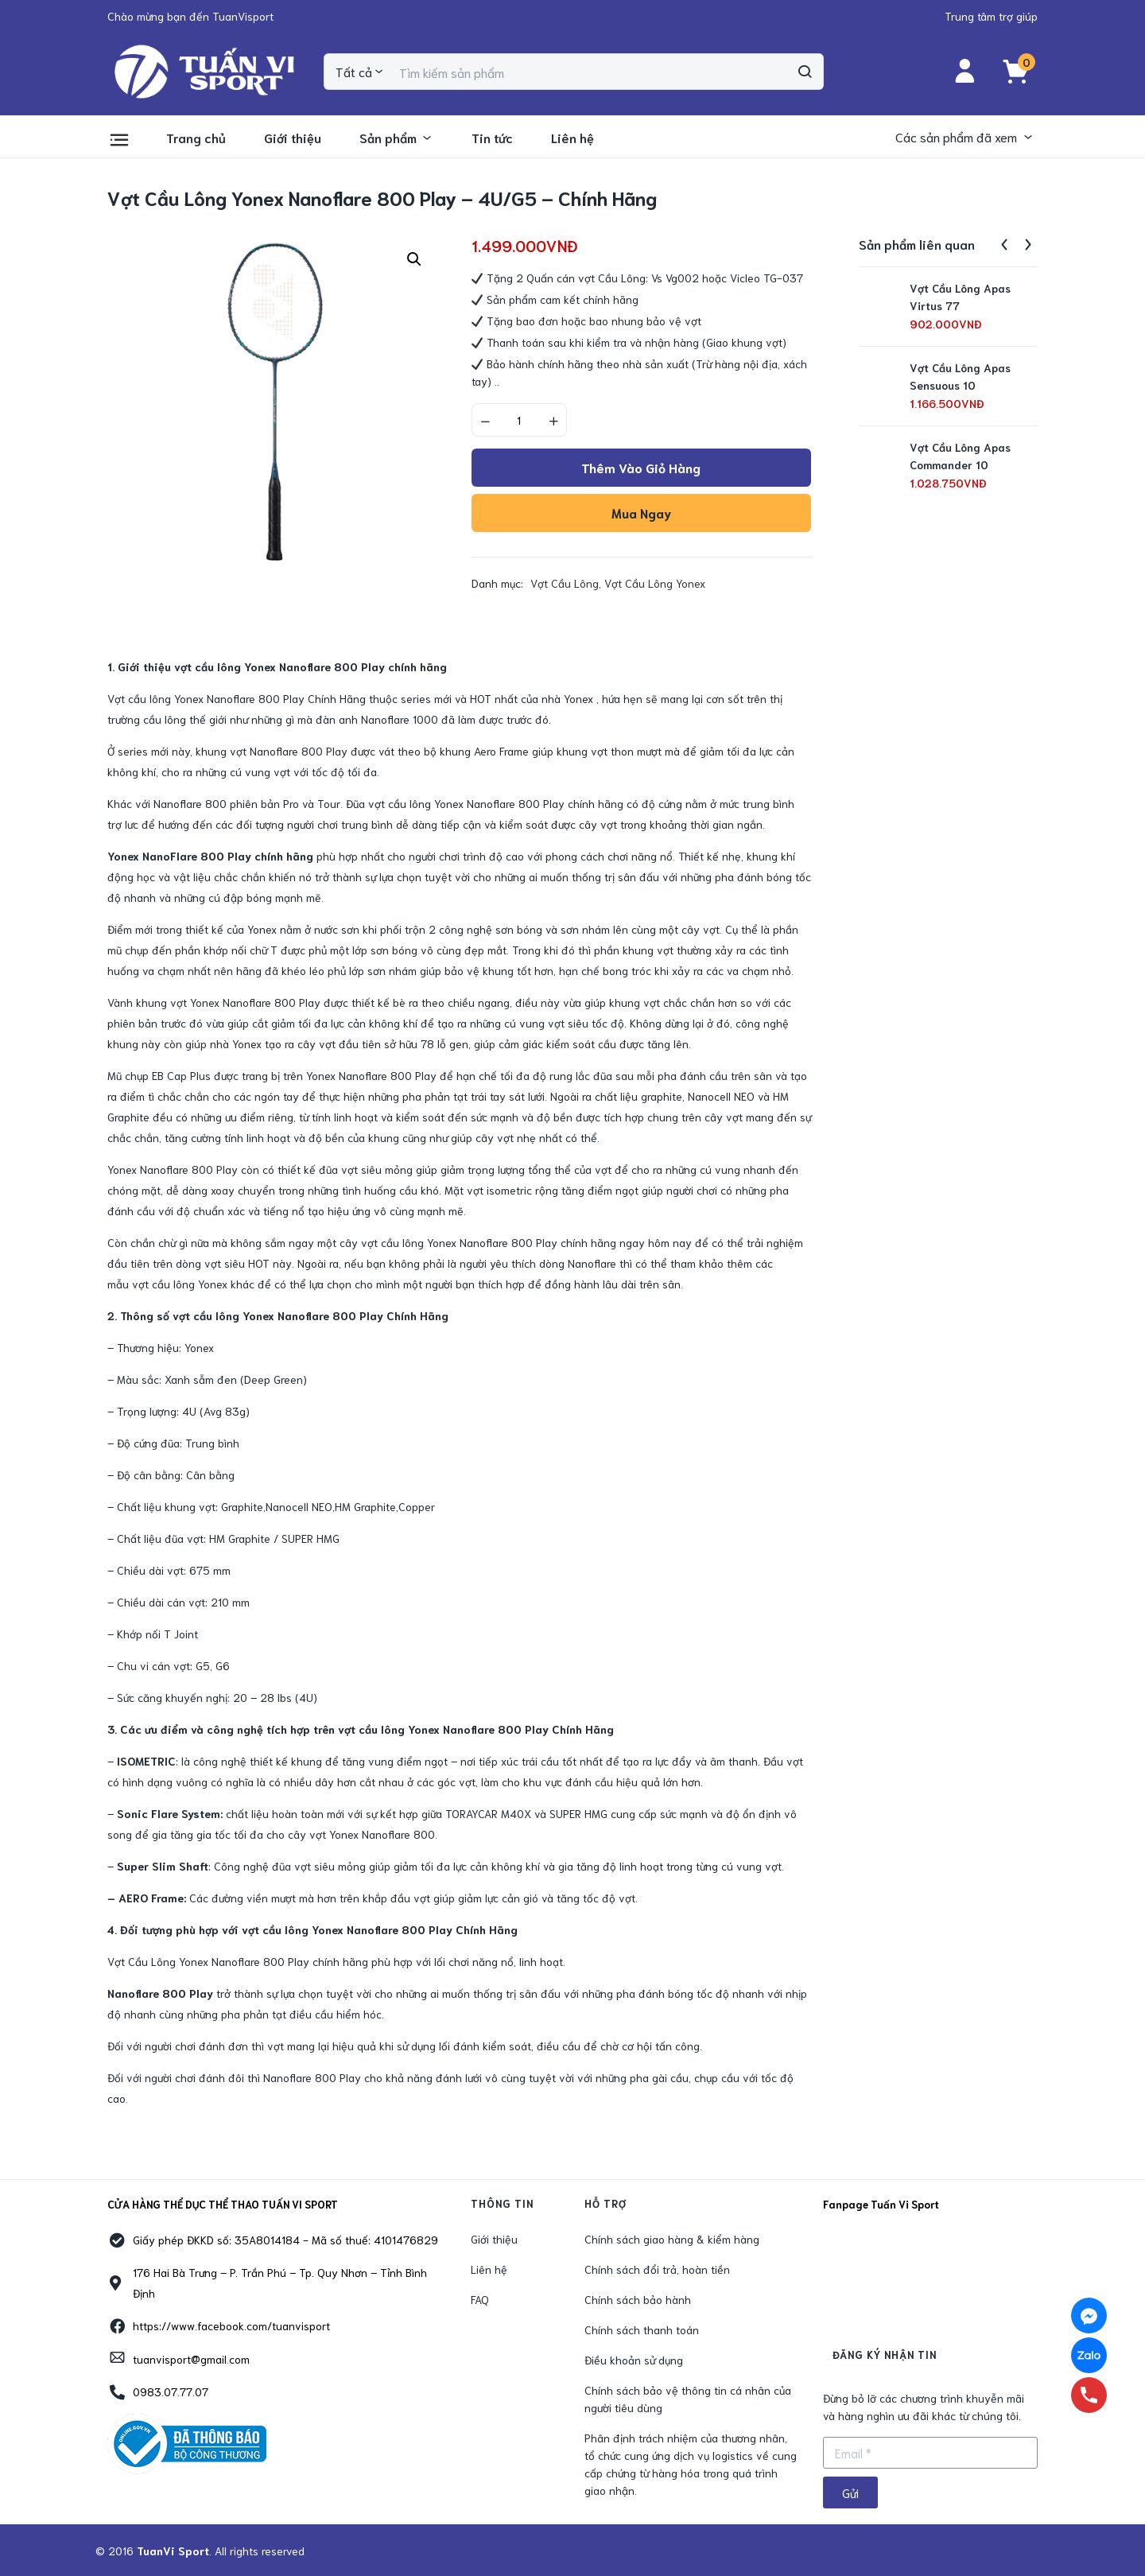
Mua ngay (641, 512)
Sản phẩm (396, 137)
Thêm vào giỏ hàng (641, 467)
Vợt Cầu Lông (564, 583)
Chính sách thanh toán (641, 2329)
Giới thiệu (292, 137)
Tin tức (492, 137)
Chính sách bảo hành (637, 2299)
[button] (190, 15)
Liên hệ (572, 137)
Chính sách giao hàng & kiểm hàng (671, 2239)
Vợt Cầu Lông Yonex (654, 583)
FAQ (480, 2299)
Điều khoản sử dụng (633, 2360)
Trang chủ (196, 137)
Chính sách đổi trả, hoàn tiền (657, 2269)
